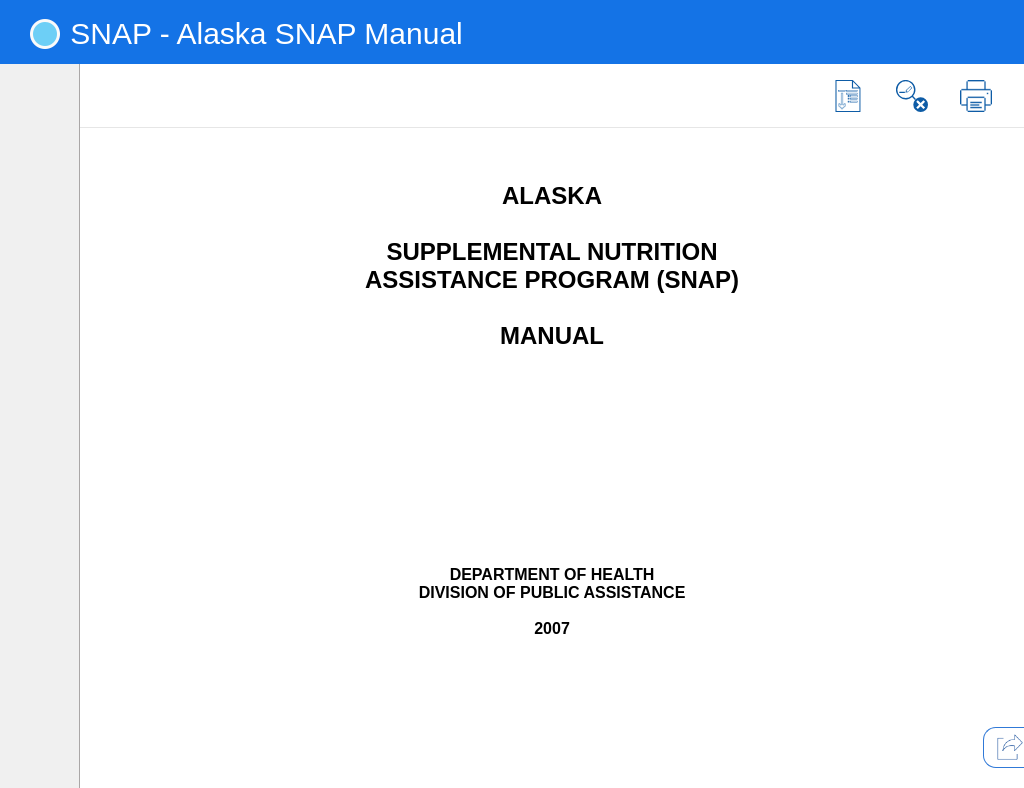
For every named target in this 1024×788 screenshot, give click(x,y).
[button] (848, 96)
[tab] (45, 118)
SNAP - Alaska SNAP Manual (266, 33)
